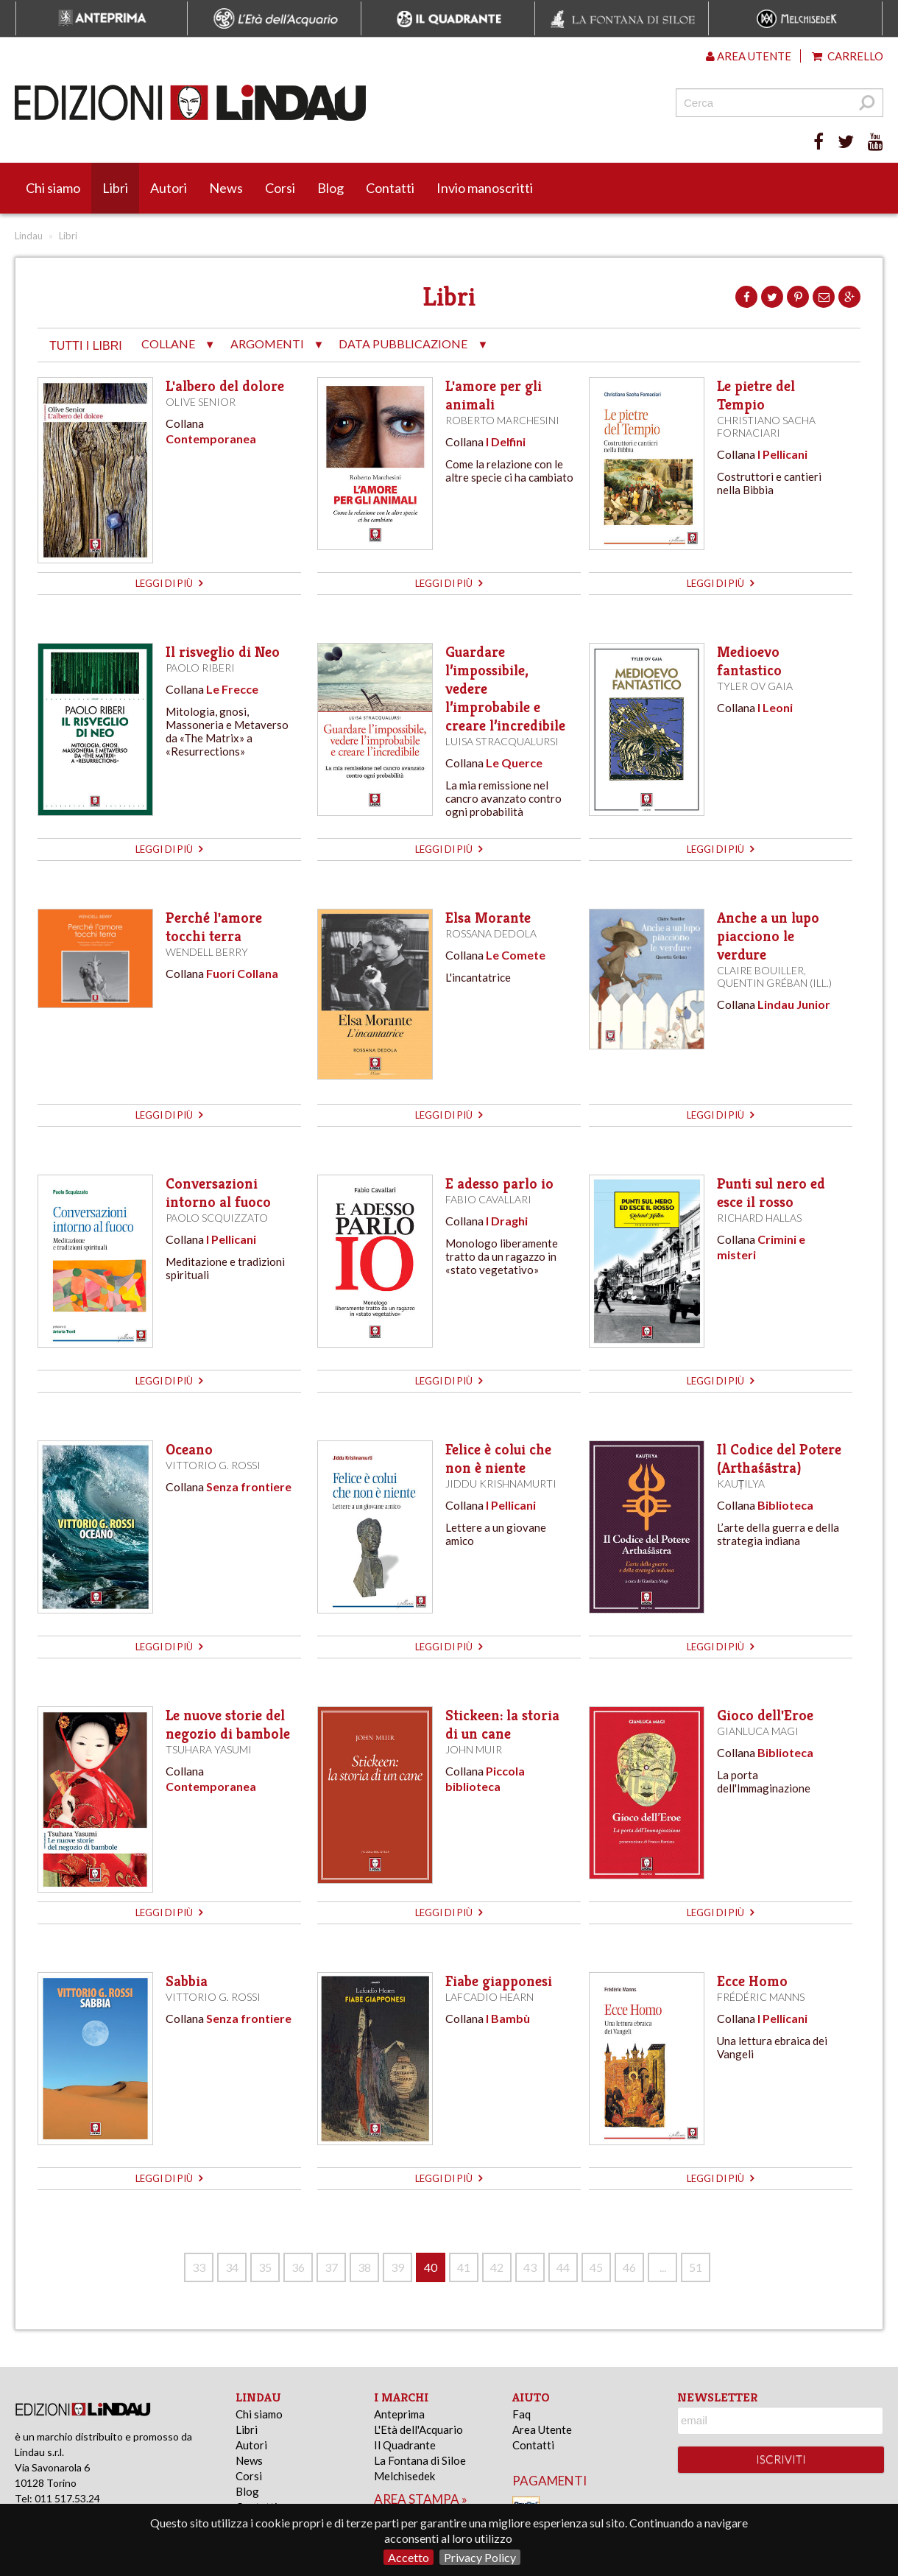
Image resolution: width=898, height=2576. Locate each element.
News (226, 188)
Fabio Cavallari (488, 1199)
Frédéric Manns (761, 1997)
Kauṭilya (741, 1483)
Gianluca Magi (758, 1731)
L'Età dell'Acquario (418, 2429)
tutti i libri (85, 345)
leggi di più (168, 583)
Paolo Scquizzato (217, 1217)
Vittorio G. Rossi (213, 1465)
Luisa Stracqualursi (502, 741)
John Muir (473, 1749)
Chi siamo (53, 188)
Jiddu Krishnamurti (500, 1483)
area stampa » (420, 2499)
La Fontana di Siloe (420, 2460)
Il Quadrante (405, 2445)
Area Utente (542, 2429)
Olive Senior (201, 401)
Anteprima (399, 2414)
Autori (168, 188)
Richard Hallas (759, 1217)
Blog (330, 188)
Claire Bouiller (760, 970)
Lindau (29, 236)
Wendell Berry (207, 952)
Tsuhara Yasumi (209, 1749)
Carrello (847, 56)
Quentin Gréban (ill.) (774, 982)
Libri (115, 188)
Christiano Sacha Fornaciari (766, 426)
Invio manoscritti (484, 188)
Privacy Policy (480, 2557)
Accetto (408, 2557)
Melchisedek (404, 2475)
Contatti (390, 188)
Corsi (280, 188)
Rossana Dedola (491, 933)
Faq (521, 2414)
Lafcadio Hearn (489, 1997)
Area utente (748, 56)
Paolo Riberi (200, 667)
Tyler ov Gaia (755, 686)
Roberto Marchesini (502, 420)
